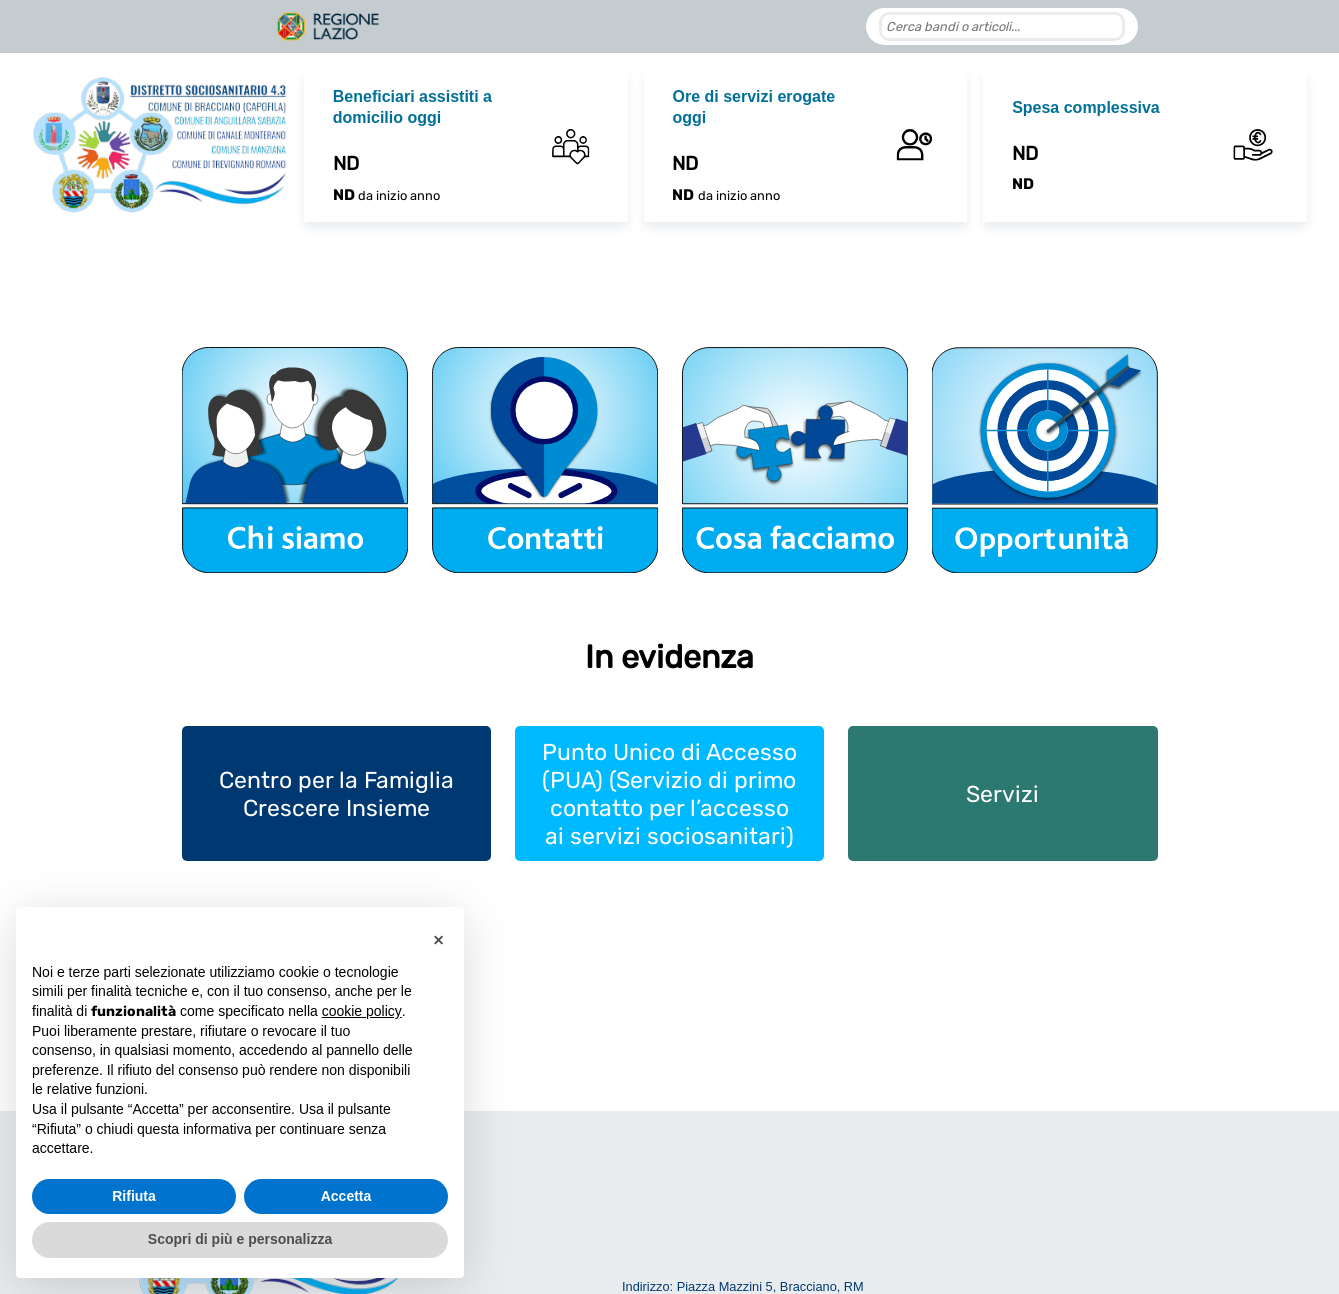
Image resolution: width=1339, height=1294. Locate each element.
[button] (438, 939)
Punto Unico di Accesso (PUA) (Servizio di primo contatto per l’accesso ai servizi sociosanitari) (669, 794)
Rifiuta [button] (134, 1196)
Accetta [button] (346, 1196)
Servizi (1002, 794)
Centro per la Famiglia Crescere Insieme (336, 794)
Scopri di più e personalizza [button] (240, 1239)
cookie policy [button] (362, 1011)
